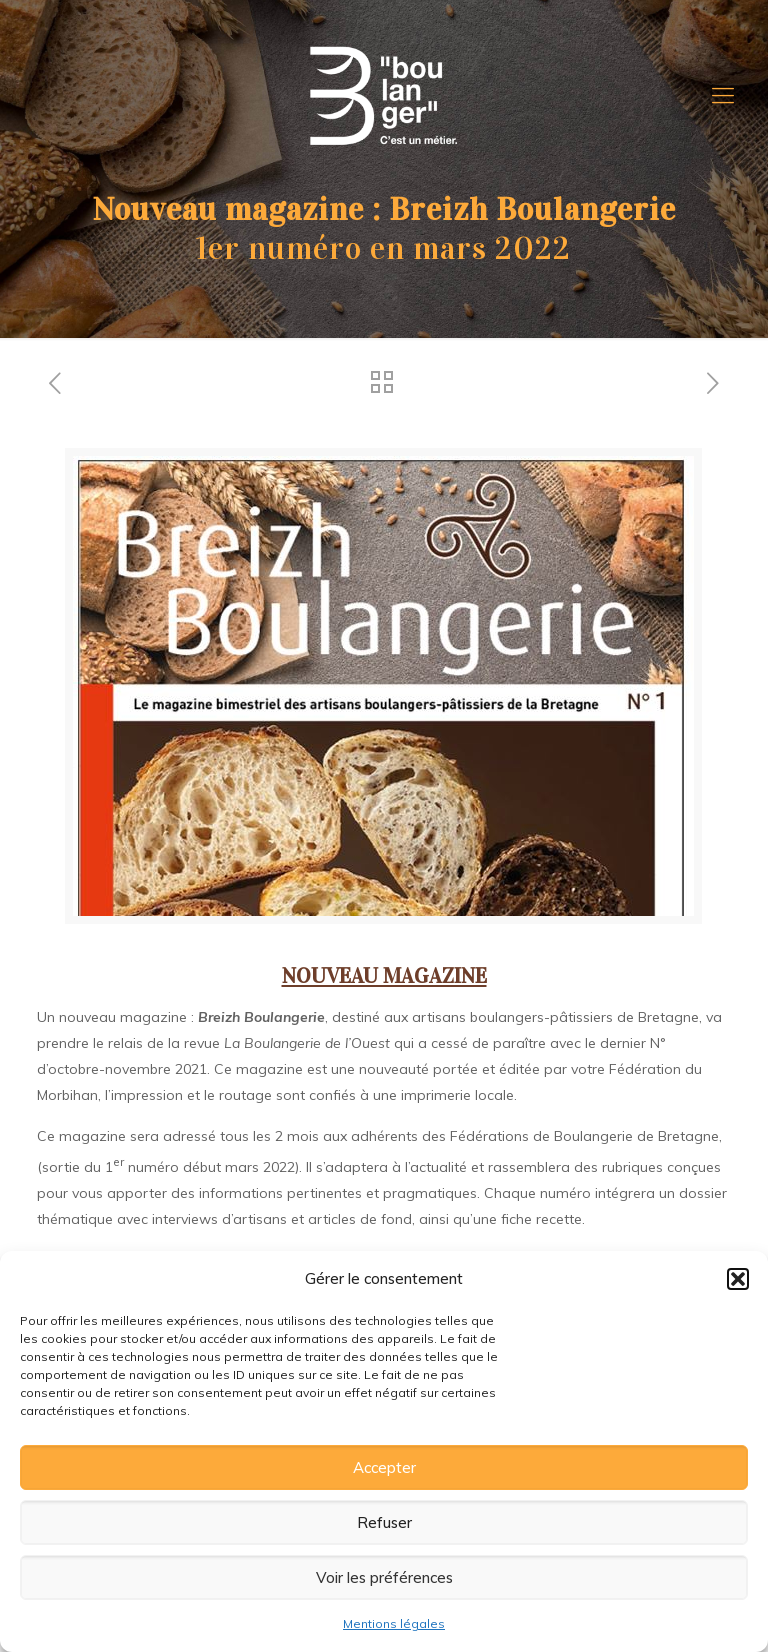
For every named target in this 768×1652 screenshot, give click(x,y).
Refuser (384, 1522)
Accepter (384, 1467)
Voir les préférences (384, 1577)
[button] (738, 1279)
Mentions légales (394, 1623)
